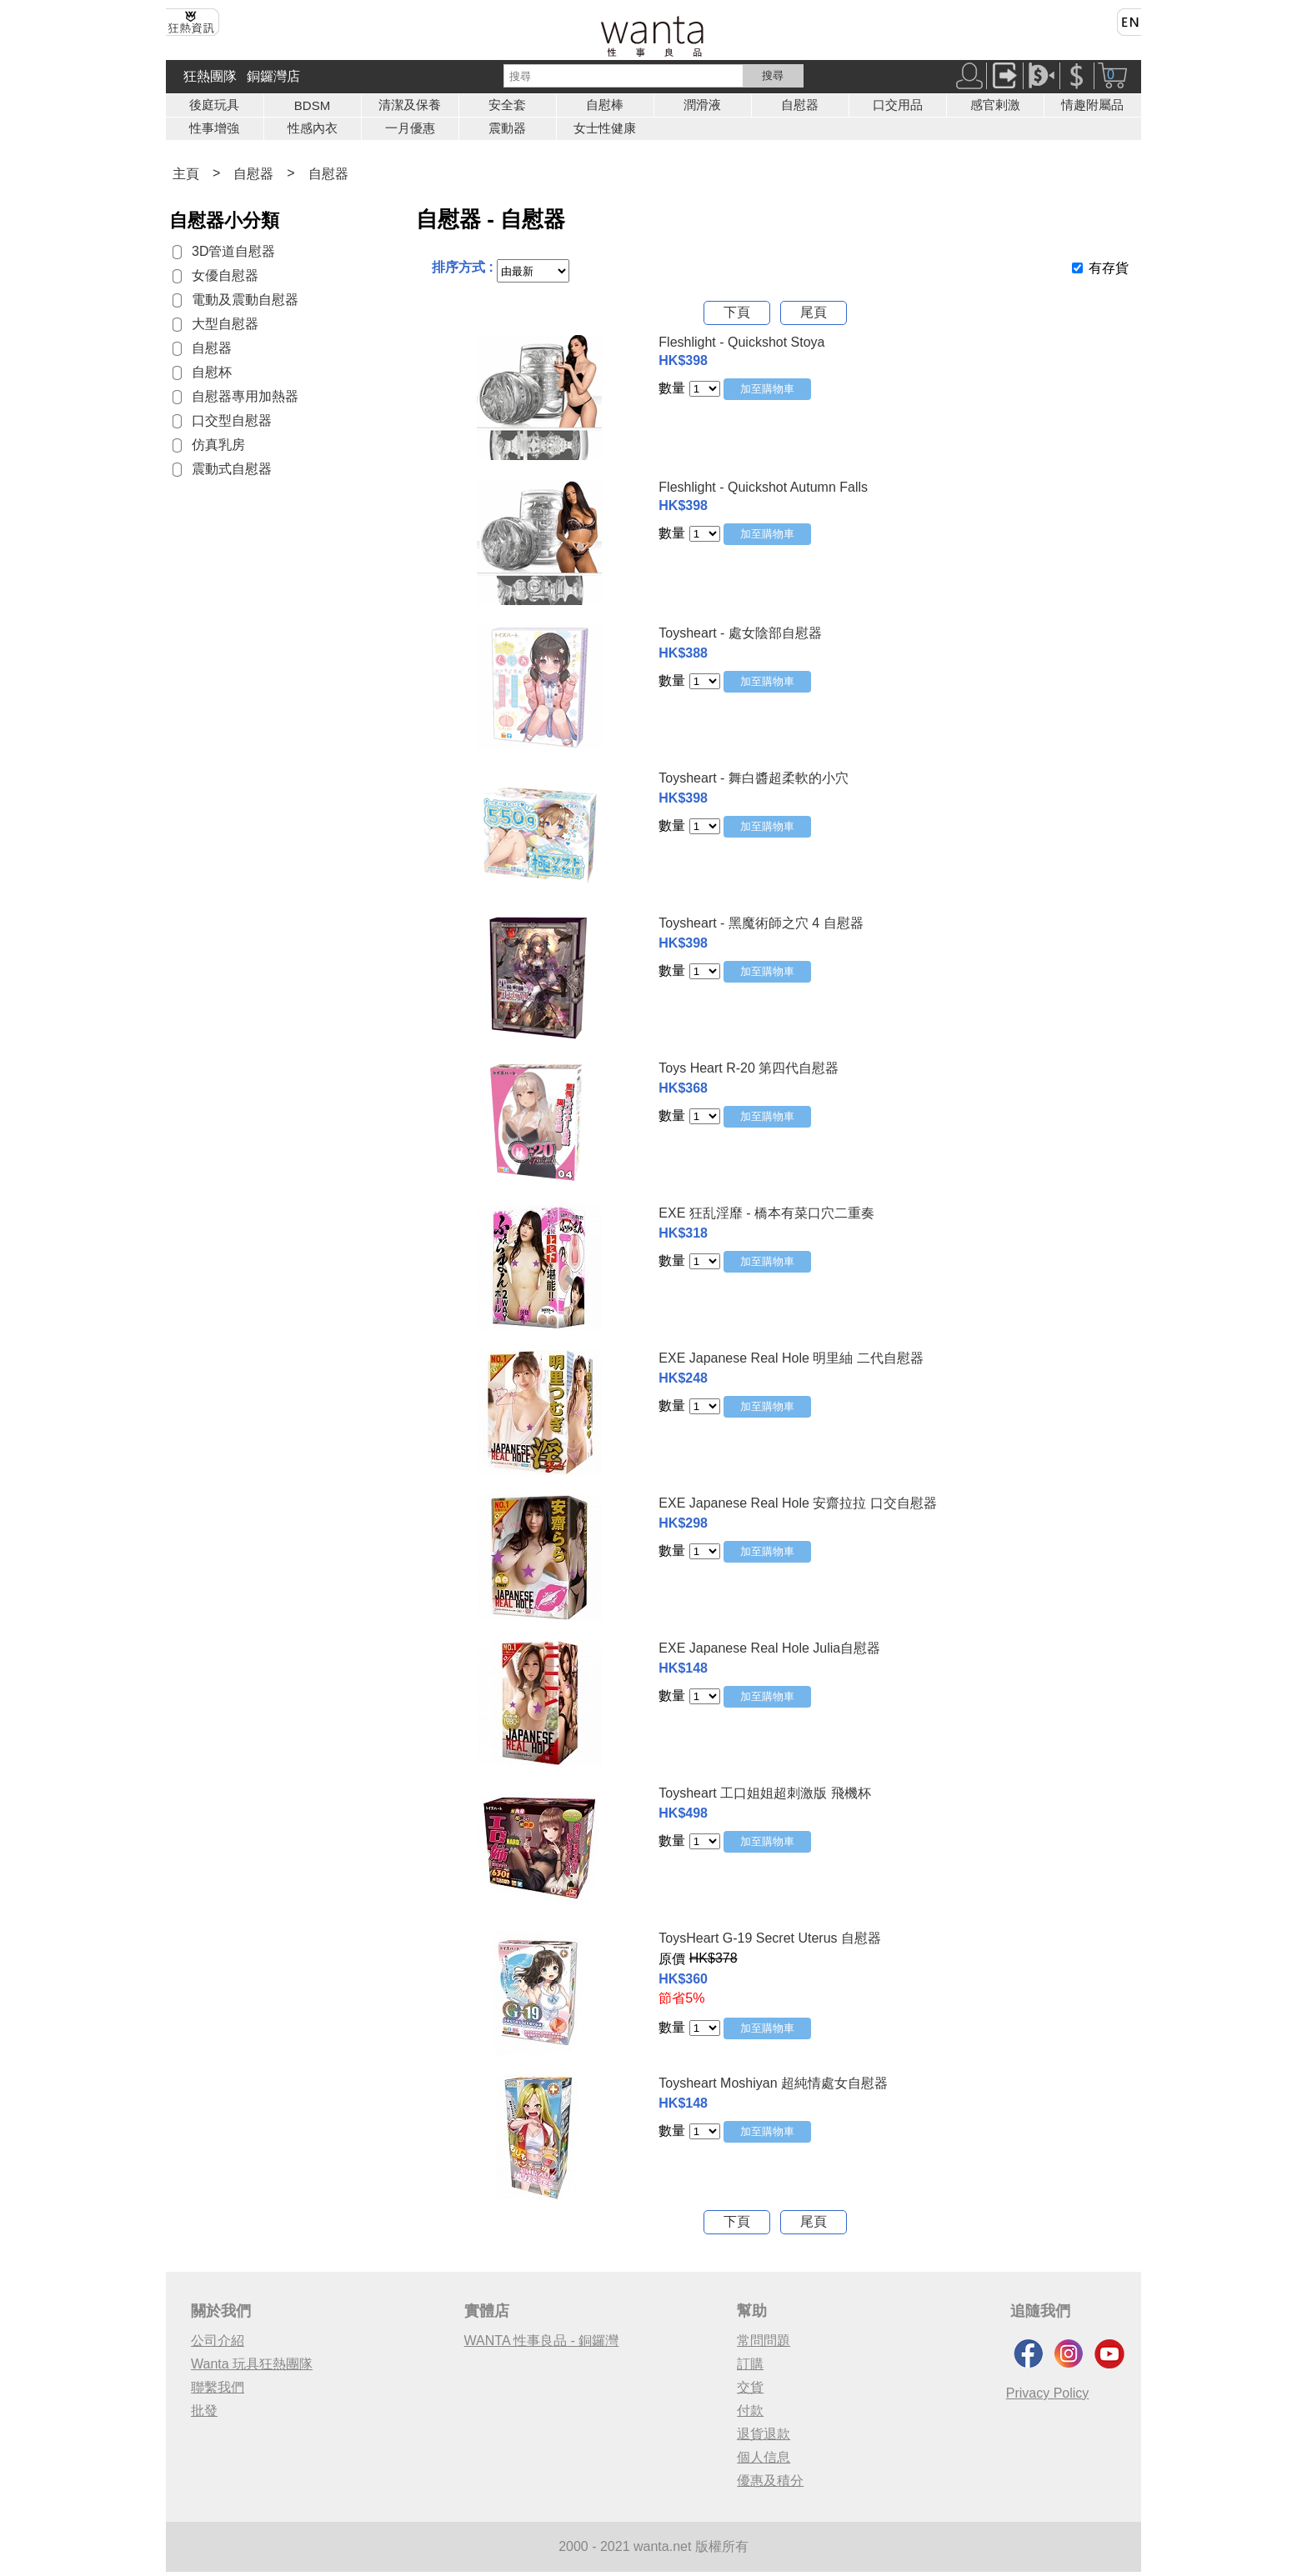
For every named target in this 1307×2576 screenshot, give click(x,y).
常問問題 (763, 2340)
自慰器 (800, 105)
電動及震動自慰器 (245, 300)
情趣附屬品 (1092, 105)
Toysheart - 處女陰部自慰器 (740, 633)
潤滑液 (702, 105)
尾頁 (813, 312)
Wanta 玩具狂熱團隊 (252, 2364)
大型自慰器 (225, 324)
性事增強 (214, 128)
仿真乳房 (218, 445)
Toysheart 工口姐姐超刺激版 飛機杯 (764, 1793)
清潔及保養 (409, 105)
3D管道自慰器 (233, 251)
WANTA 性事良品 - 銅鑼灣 (541, 2340)
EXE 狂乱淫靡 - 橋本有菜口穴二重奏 (766, 1213)
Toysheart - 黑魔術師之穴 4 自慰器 (761, 923)
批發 (204, 2410)
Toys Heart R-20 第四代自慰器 (749, 1068)
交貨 (750, 2387)
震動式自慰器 (232, 469)
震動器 (507, 128)
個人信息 (763, 2457)
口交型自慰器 (232, 420)
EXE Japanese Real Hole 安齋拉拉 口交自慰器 (797, 1503)
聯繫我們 (217, 2387)
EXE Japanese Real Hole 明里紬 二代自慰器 (791, 1358)
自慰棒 (604, 105)
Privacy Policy (1047, 2393)
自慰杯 (212, 372)
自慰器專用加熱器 (245, 396)
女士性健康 (604, 128)
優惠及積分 (770, 2480)
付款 (750, 2410)
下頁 (737, 312)
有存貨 (1109, 268)
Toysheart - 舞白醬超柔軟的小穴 (754, 778)
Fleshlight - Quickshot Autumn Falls (763, 487)
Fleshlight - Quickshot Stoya (741, 342)
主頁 (186, 174)
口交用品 (898, 105)
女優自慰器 (225, 275)
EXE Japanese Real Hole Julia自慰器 (769, 1648)
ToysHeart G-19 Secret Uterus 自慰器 (770, 1938)
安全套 (507, 105)
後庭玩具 (214, 105)
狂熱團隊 (210, 76)
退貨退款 (763, 2434)
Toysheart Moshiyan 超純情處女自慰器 (773, 2083)
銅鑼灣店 (273, 76)
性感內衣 (313, 128)
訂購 (750, 2364)
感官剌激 (995, 105)
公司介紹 (217, 2340)
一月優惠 (410, 128)
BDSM (312, 105)
